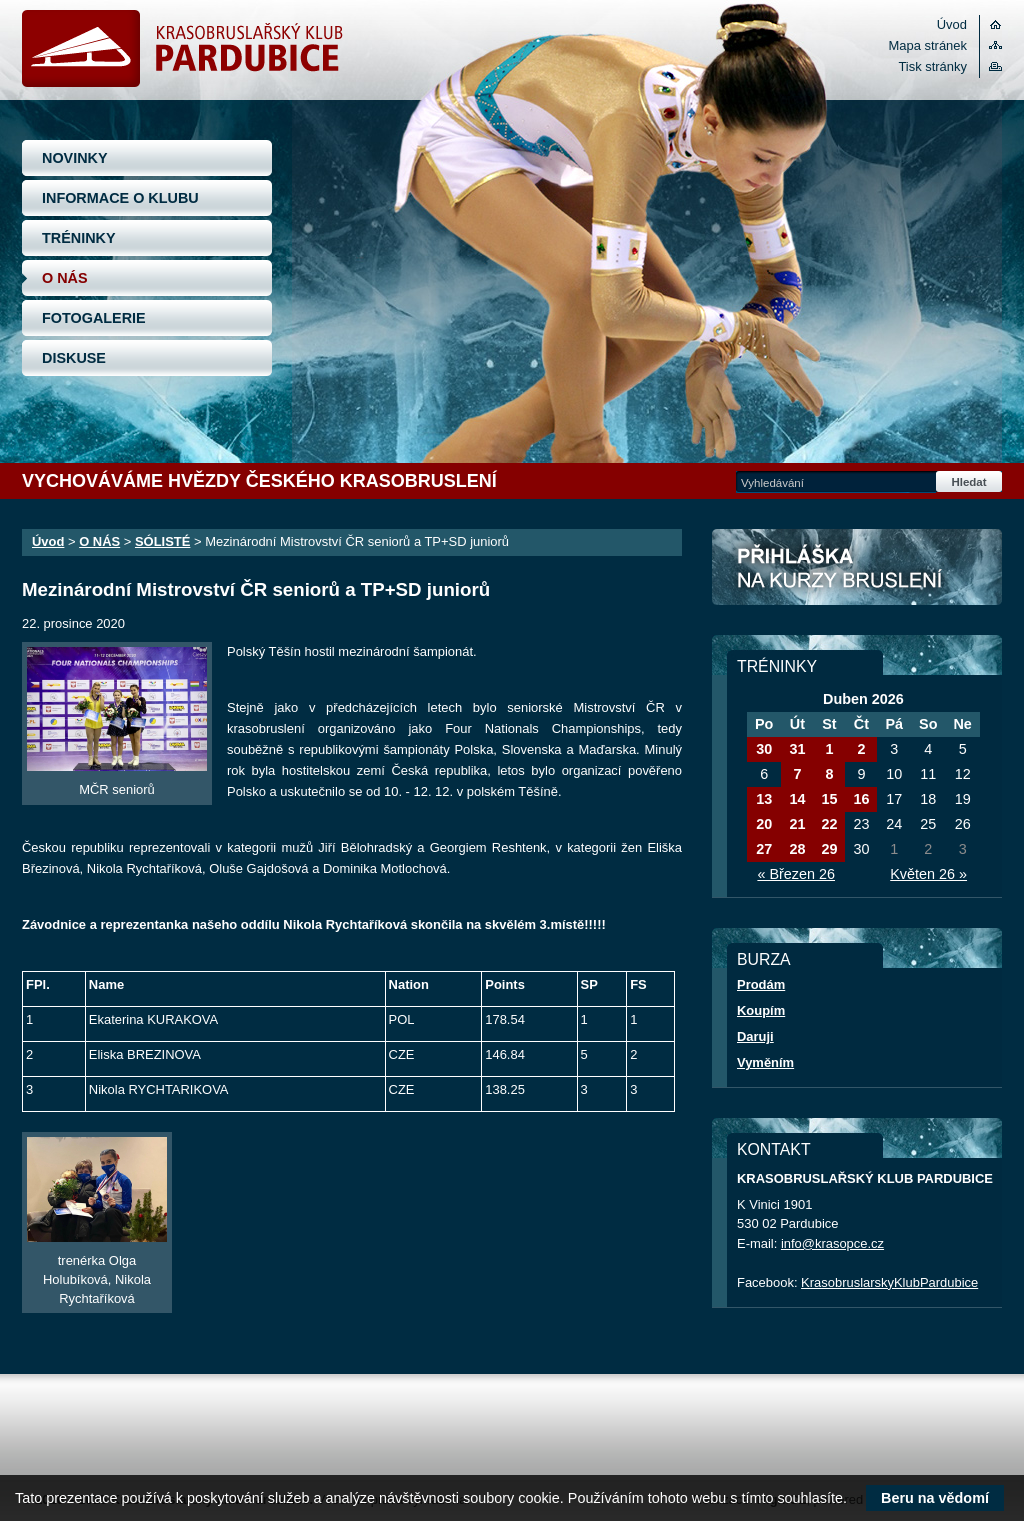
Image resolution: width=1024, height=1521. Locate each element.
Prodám (761, 984)
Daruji (755, 1036)
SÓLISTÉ (162, 541)
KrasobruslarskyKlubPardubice (889, 1282)
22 (829, 824)
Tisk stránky (932, 66)
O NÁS (65, 278)
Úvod (952, 24)
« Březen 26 (796, 874)
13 (764, 799)
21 (797, 824)
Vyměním (765, 1062)
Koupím (761, 1010)
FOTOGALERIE (94, 318)
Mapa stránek (928, 45)
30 (764, 749)
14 (797, 799)
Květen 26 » (928, 874)
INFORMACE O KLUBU (120, 198)
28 (797, 849)
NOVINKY (75, 158)
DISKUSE (74, 358)
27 (764, 849)
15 (829, 799)
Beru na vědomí (935, 1498)
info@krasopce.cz (832, 1243)
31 (797, 749)
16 (861, 799)
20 (764, 824)
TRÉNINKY (79, 238)
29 (829, 849)
